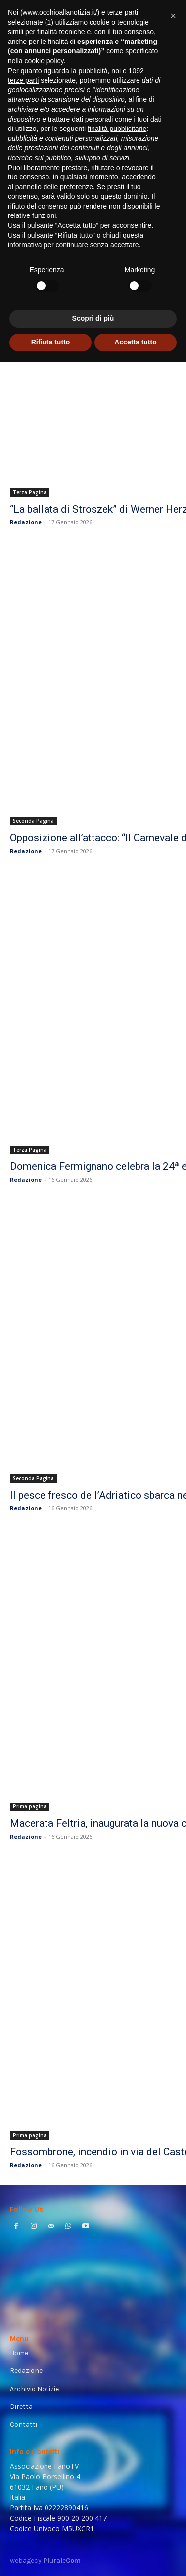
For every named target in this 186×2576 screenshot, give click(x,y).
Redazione (26, 522)
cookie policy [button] (43, 61)
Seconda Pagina (33, 820)
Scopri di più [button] (93, 318)
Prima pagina (29, 1806)
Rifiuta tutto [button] (50, 342)
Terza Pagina (29, 492)
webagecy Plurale (45, 2560)
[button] (173, 16)
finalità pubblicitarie (117, 128)
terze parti (23, 80)
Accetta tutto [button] (135, 342)
